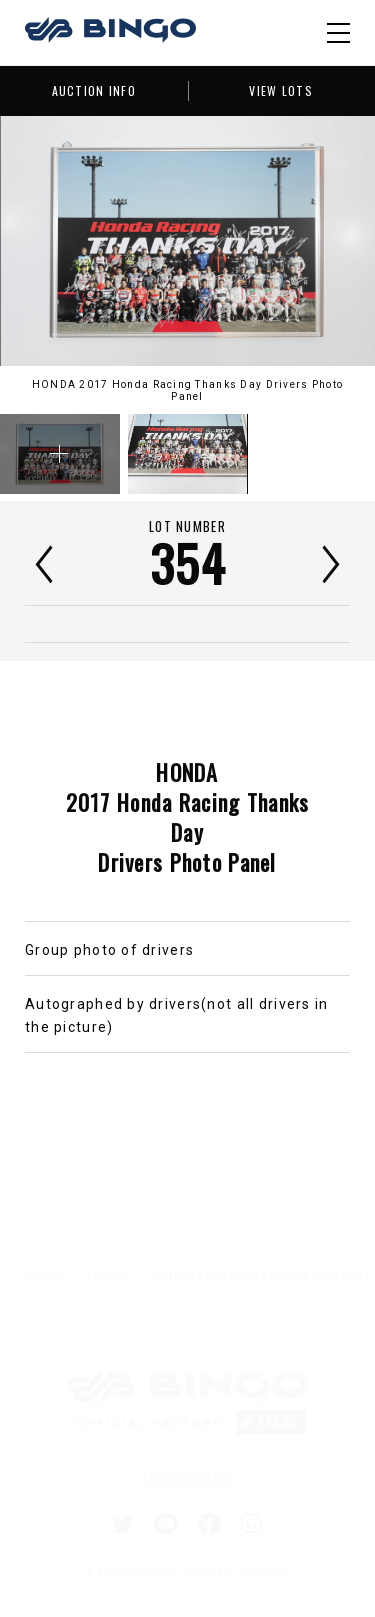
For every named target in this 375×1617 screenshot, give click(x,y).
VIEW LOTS (281, 90)
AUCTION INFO (94, 90)
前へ (44, 564)
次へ (331, 564)
